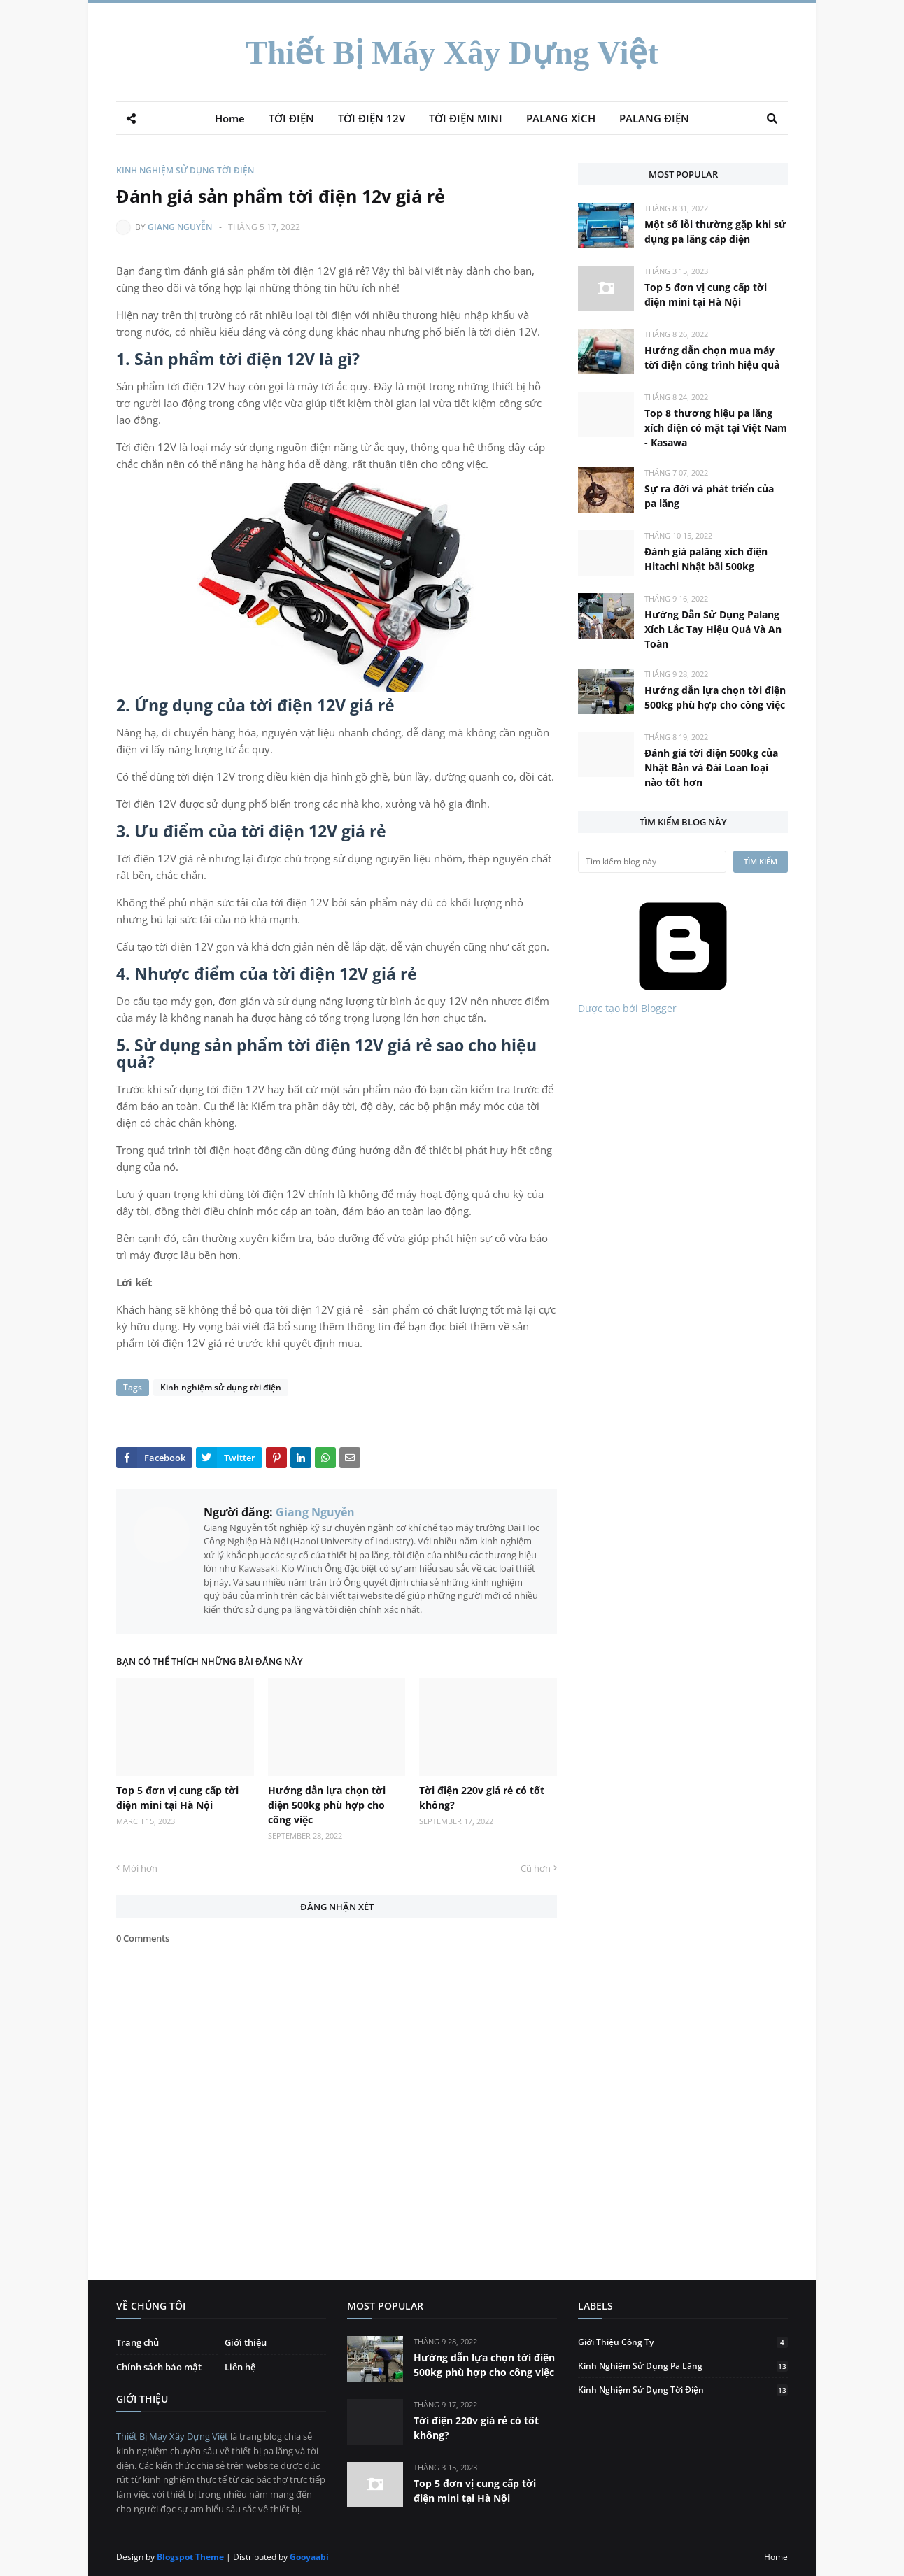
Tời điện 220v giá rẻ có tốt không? (481, 1798)
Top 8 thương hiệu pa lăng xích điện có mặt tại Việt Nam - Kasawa (715, 427)
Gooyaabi (309, 2557)
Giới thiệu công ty (683, 2342)
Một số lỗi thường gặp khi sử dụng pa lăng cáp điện (715, 231)
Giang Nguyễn (180, 227)
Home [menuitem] (230, 118)
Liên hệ (240, 2367)
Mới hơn (139, 1868)
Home (776, 2557)
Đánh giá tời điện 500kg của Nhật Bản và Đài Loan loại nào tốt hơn (711, 767)
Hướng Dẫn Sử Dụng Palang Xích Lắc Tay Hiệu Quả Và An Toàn (713, 629)
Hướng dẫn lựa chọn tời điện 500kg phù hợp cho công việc (327, 1805)
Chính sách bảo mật (159, 2367)
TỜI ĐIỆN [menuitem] (291, 118)
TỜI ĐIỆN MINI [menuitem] (465, 118)
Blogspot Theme (190, 2557)
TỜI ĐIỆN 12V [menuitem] (371, 118)
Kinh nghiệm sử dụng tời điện (185, 170)
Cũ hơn (536, 1868)
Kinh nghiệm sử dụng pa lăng (683, 2366)
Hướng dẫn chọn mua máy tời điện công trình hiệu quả (711, 357)
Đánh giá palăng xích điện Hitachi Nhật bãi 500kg (706, 559)
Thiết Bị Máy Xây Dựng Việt (452, 52)
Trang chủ (137, 2342)
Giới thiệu (246, 2342)
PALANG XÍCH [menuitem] (560, 118)
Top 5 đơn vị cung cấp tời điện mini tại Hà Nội (177, 1798)
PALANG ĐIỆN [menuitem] (654, 118)
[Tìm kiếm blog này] (652, 862)
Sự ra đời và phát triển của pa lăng (709, 496)
